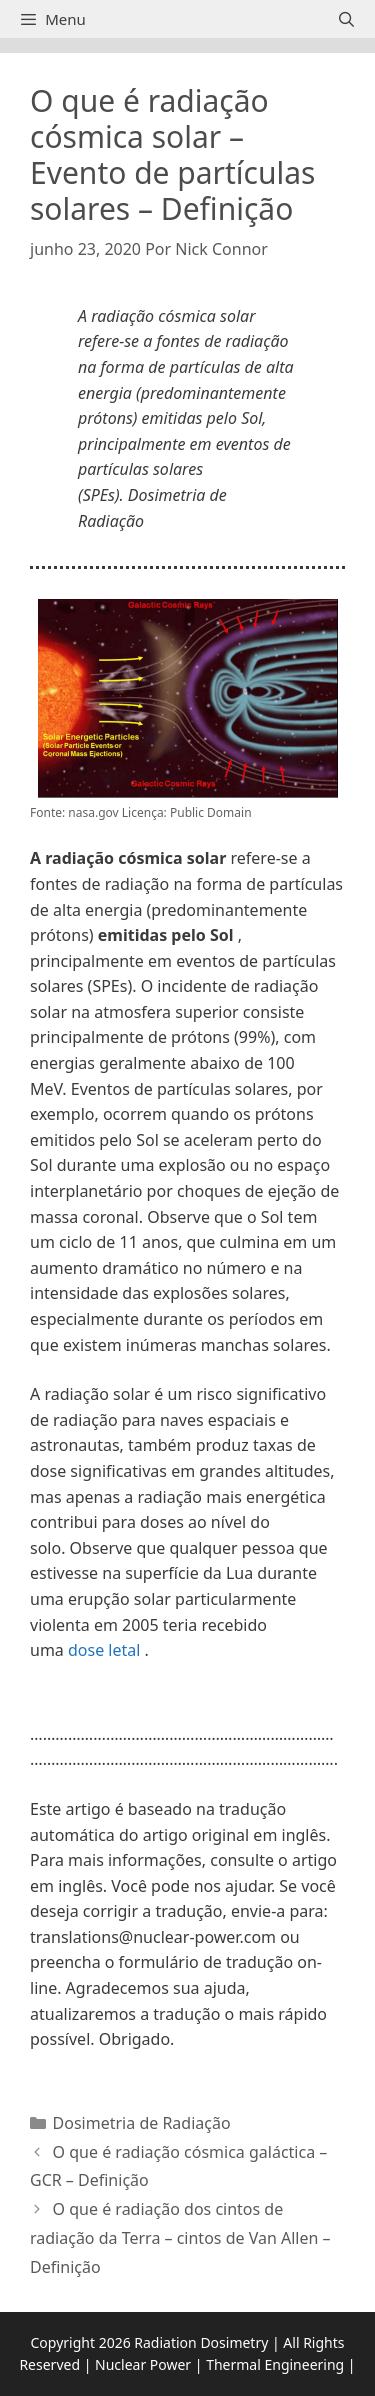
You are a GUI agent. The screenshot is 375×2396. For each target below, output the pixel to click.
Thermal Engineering (275, 2364)
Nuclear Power (143, 2364)
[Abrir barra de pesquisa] (346, 19)
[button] (187, 1705)
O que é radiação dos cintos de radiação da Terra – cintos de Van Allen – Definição (180, 2238)
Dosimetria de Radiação (142, 2123)
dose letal (104, 1650)
